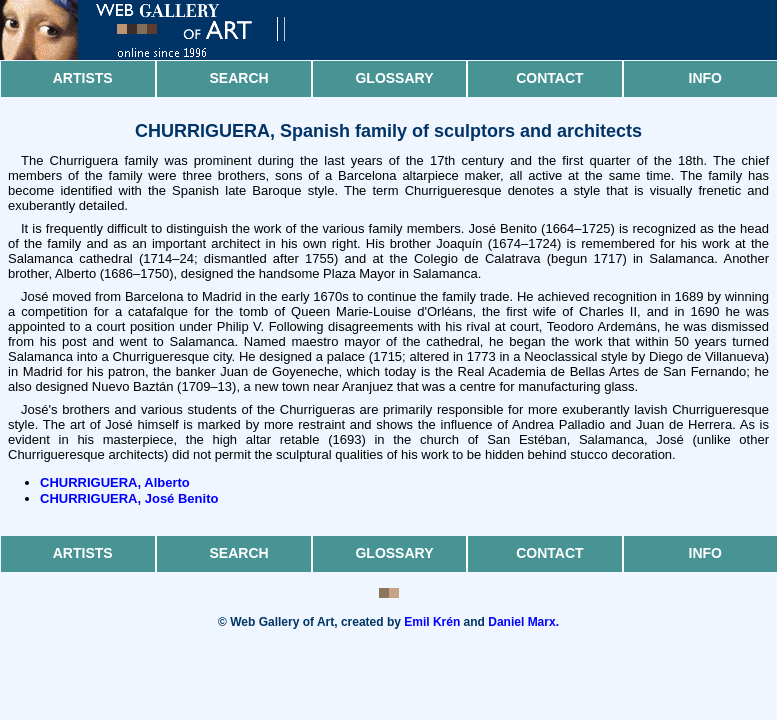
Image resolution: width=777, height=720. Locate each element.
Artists (83, 78)
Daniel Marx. (523, 622)
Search (239, 78)
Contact (549, 78)
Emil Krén (432, 622)
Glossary (394, 78)
